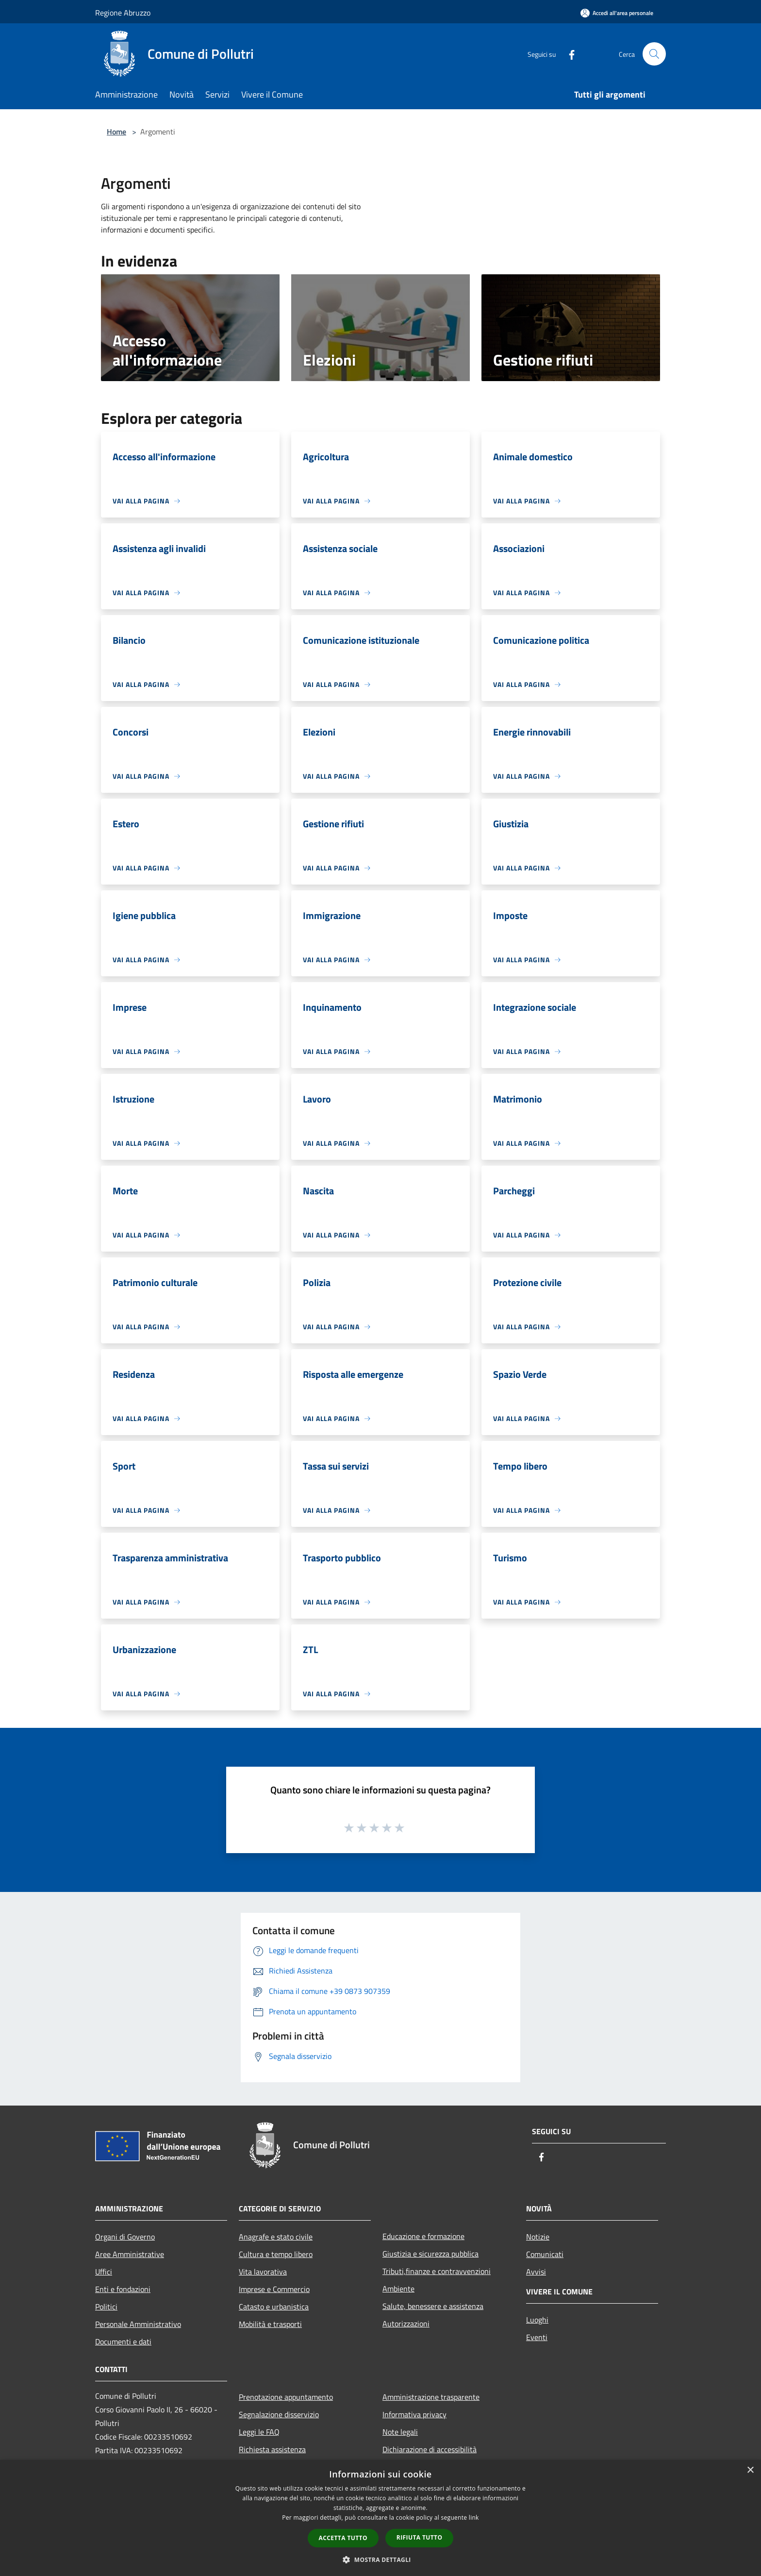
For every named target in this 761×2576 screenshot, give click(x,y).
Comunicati (544, 2254)
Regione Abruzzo (122, 12)
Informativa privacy (414, 2414)
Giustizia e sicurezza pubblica (430, 2253)
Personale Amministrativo (138, 2324)
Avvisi (536, 2271)
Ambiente (398, 2288)
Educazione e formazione (423, 2236)
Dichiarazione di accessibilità (429, 2449)
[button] (380, 2559)
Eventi (536, 2337)
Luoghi (537, 2319)
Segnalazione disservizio (279, 2414)
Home (116, 131)
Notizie (537, 2236)
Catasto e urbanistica (274, 2306)
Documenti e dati (123, 2341)
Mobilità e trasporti (270, 2324)
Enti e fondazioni (122, 2289)
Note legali (400, 2432)
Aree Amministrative (129, 2254)
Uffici (103, 2271)
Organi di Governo (125, 2236)
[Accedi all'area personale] (617, 12)
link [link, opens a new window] (474, 2517)
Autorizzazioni (406, 2323)
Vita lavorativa (263, 2271)
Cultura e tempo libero (276, 2254)
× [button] (750, 2470)
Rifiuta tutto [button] (420, 2537)
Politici (106, 2306)
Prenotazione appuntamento (286, 2397)
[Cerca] (654, 54)
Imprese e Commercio (274, 2289)
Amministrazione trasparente (431, 2397)
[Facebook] (568, 53)
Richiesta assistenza (272, 2449)
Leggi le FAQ (259, 2432)
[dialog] (380, 2518)
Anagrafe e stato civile (276, 2236)
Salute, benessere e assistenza (432, 2306)
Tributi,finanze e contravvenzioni (436, 2271)
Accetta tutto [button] (343, 2538)
